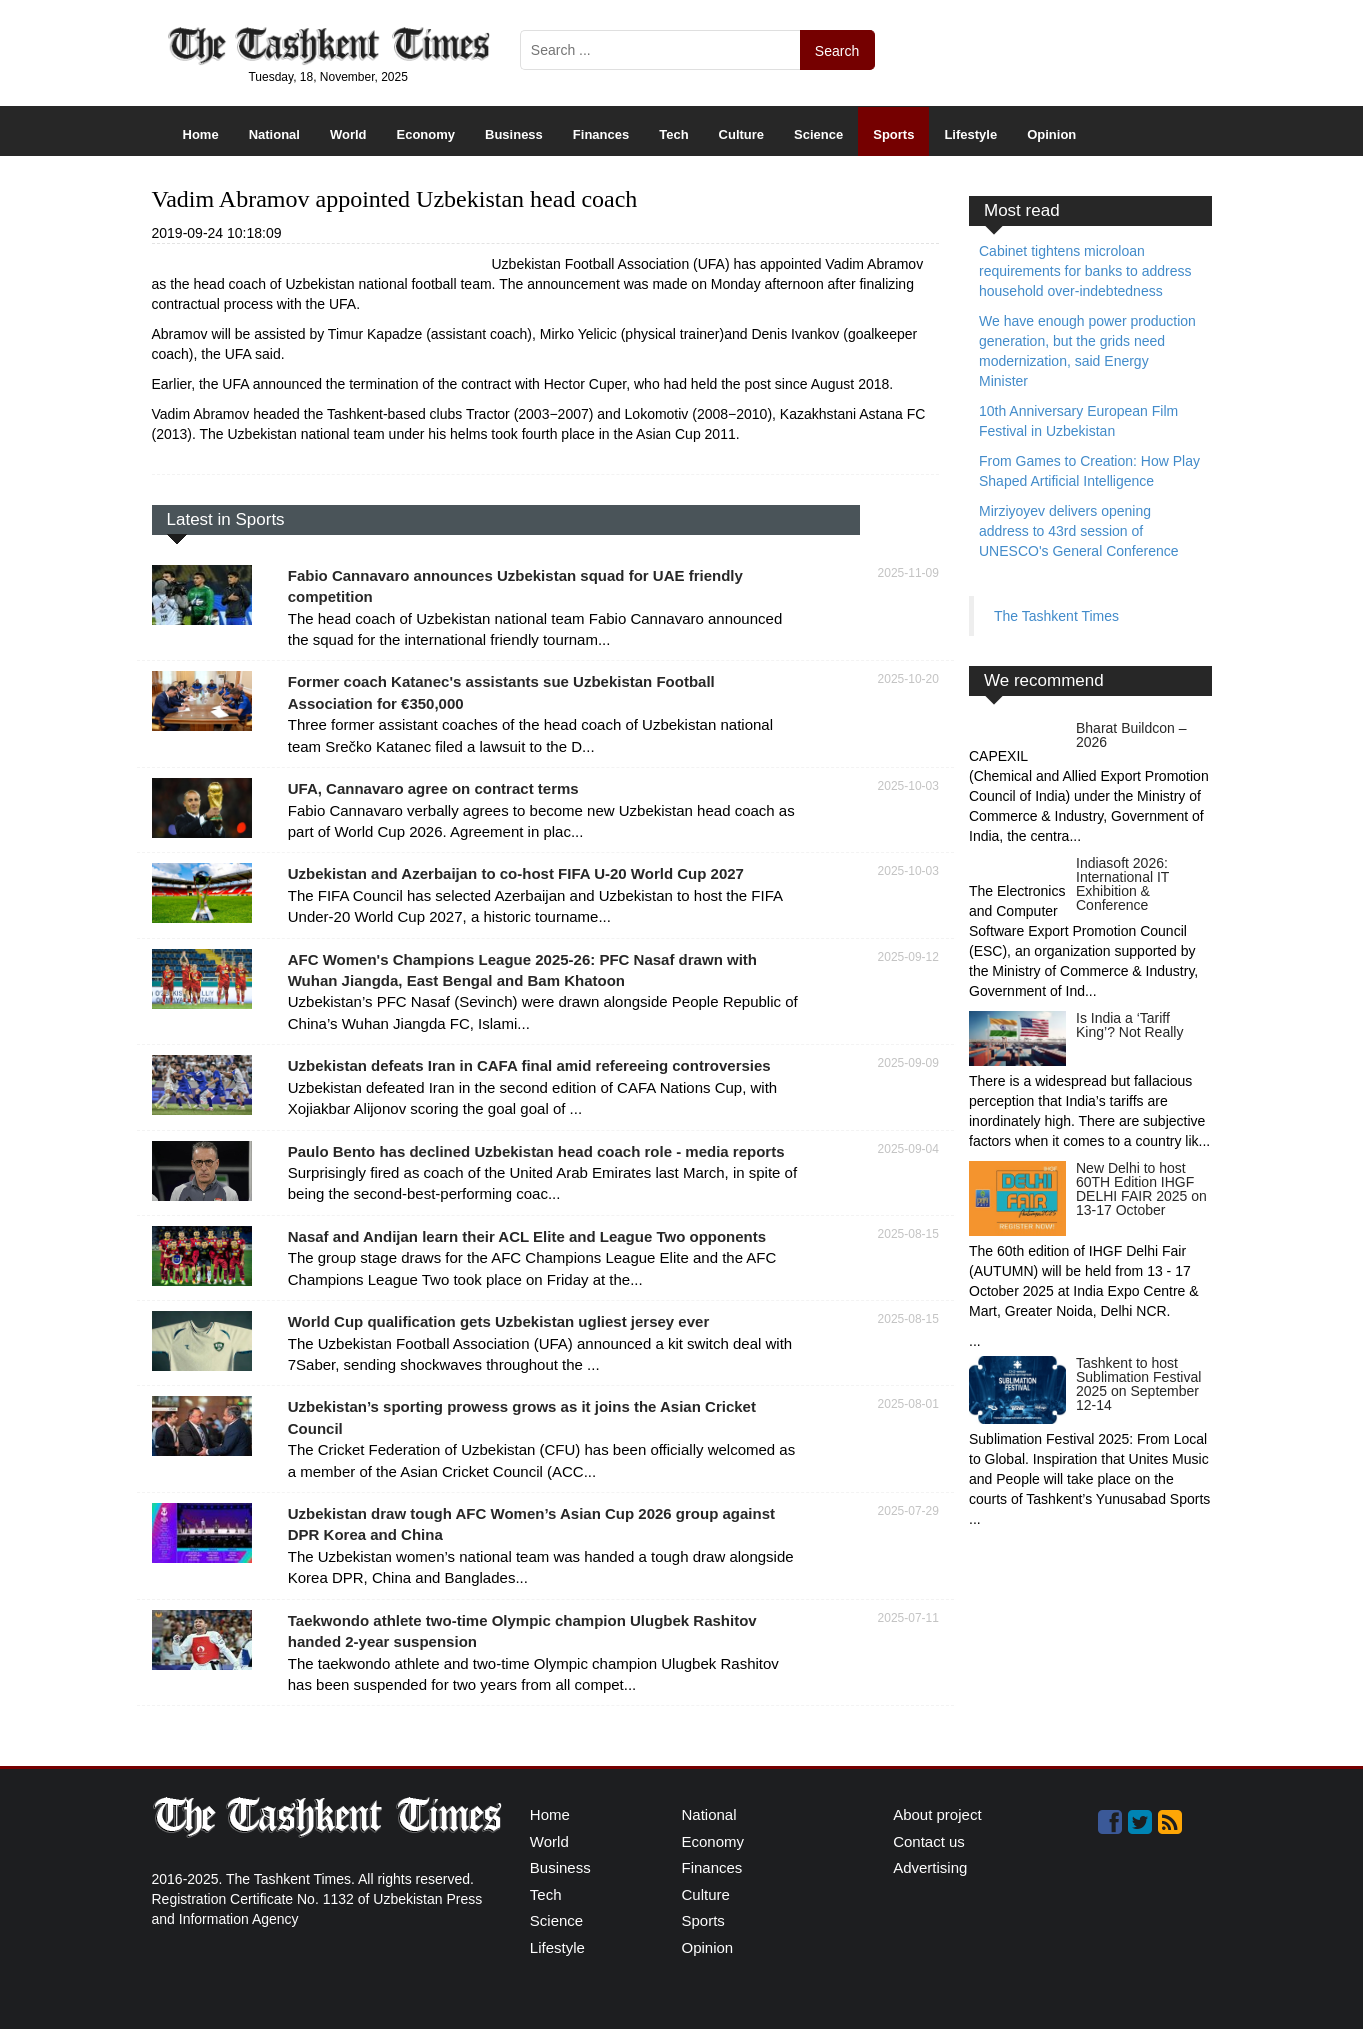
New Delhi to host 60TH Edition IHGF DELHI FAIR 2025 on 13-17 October (1141, 1189)
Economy (426, 134)
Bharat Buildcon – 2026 (1131, 735)
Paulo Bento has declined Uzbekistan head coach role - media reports (536, 1151)
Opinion (1051, 134)
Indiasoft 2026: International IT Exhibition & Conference (1122, 884)
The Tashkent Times (1056, 616)
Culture (742, 134)
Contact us (929, 1841)
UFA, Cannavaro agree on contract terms (433, 788)
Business (514, 134)
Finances (601, 134)
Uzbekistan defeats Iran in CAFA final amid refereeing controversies (529, 1065)
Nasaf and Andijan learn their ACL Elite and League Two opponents (527, 1236)
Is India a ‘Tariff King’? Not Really (1129, 1025)
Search (837, 51)
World (348, 134)
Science (818, 134)
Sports (893, 134)
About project (937, 1814)
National (274, 134)
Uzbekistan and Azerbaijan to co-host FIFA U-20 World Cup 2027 (516, 873)
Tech (673, 134)
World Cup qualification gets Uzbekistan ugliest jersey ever (499, 1321)
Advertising (930, 1867)
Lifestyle (970, 134)
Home (201, 134)
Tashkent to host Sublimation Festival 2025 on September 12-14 (1138, 1384)
